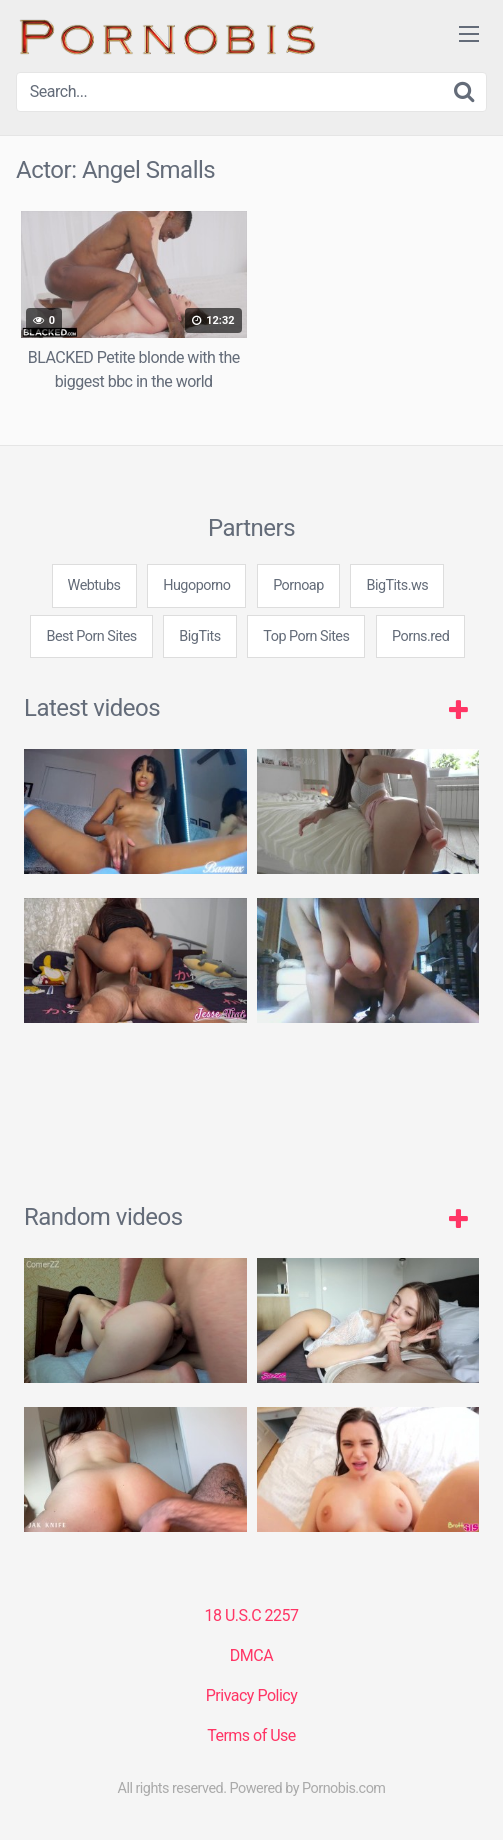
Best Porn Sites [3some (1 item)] (91, 636)
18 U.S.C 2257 (251, 1615)
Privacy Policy (252, 1695)
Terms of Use (251, 1735)
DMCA (251, 1655)
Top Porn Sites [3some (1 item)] (306, 636)
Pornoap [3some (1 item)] (298, 585)
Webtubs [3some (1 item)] (94, 585)
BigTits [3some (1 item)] (199, 636)
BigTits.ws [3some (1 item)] (397, 585)
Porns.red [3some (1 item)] (420, 636)
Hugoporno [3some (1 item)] (196, 585)
